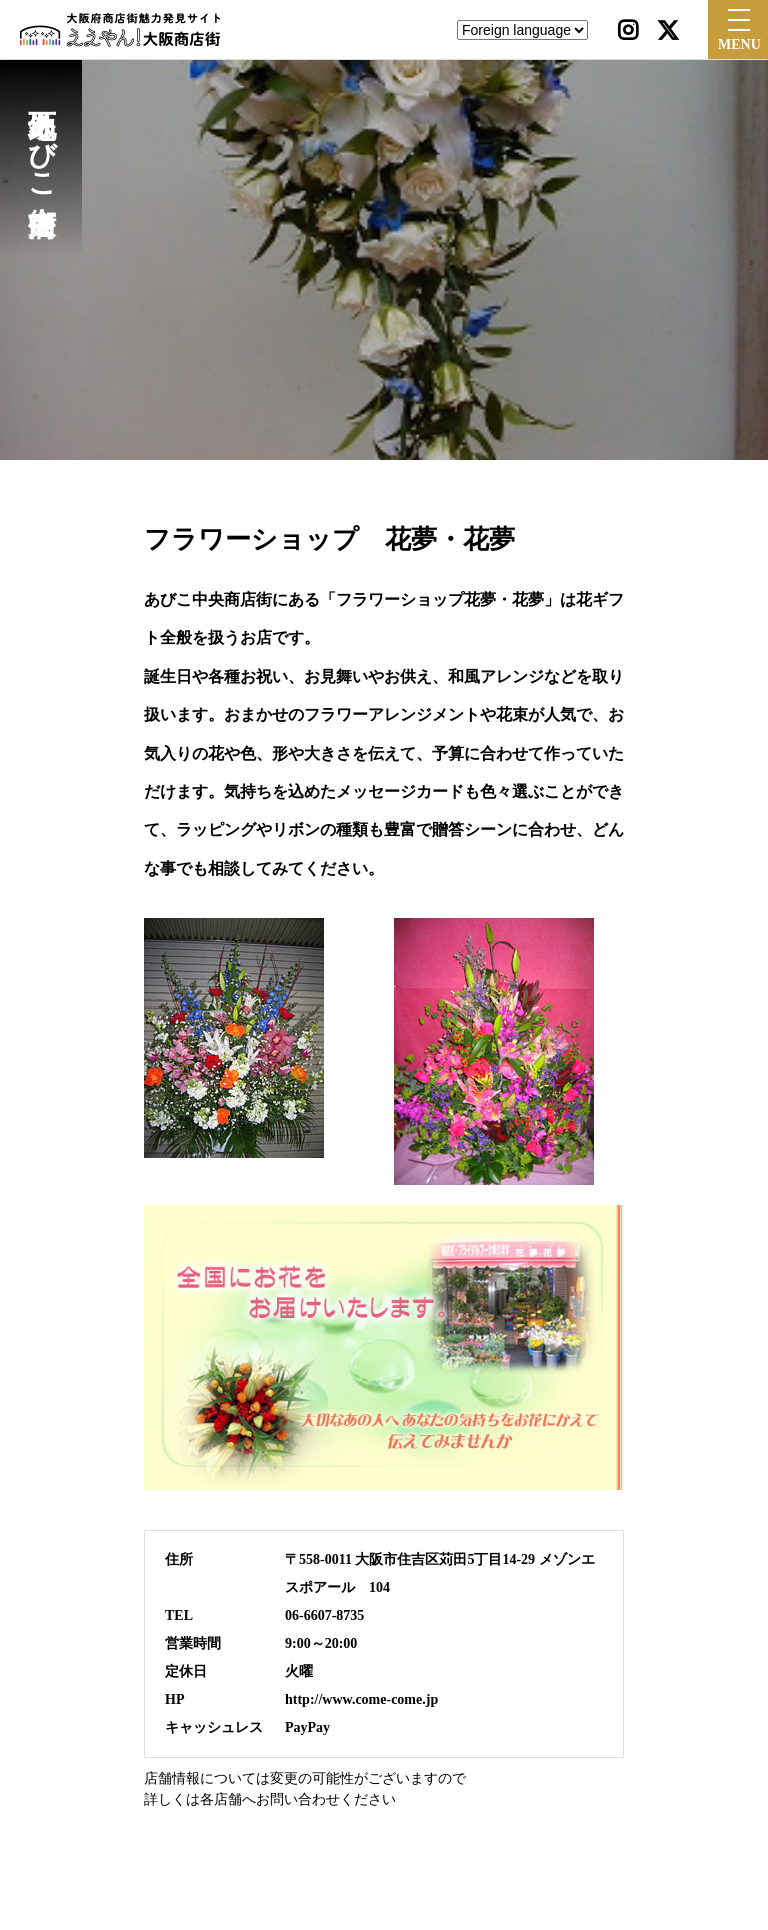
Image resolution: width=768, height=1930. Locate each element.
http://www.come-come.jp (361, 1699)
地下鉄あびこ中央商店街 (41, 138)
